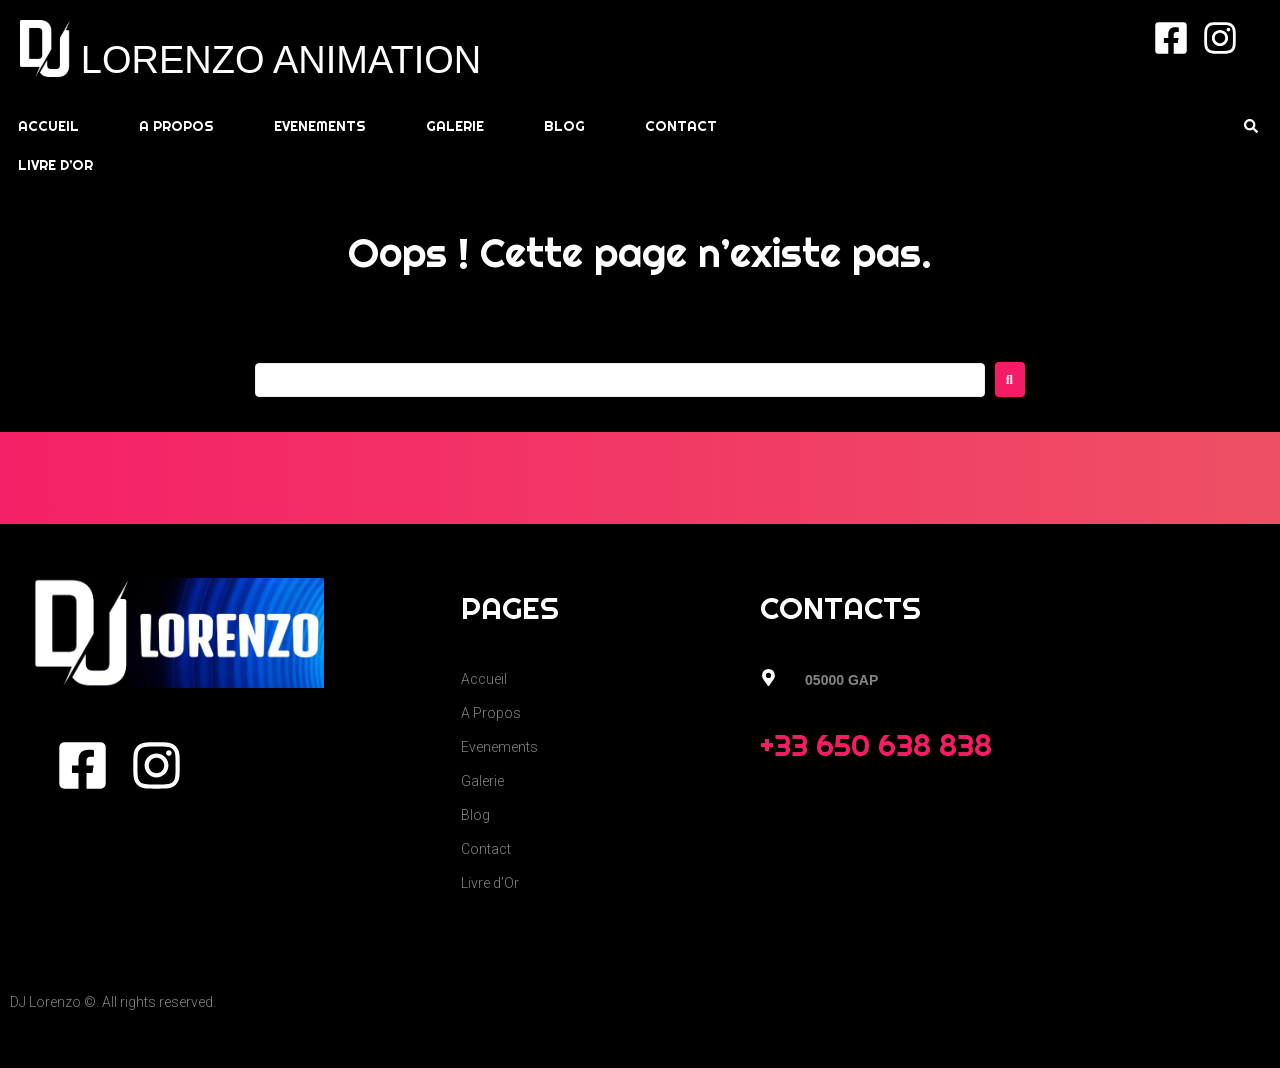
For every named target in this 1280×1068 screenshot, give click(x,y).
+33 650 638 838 (876, 745)
